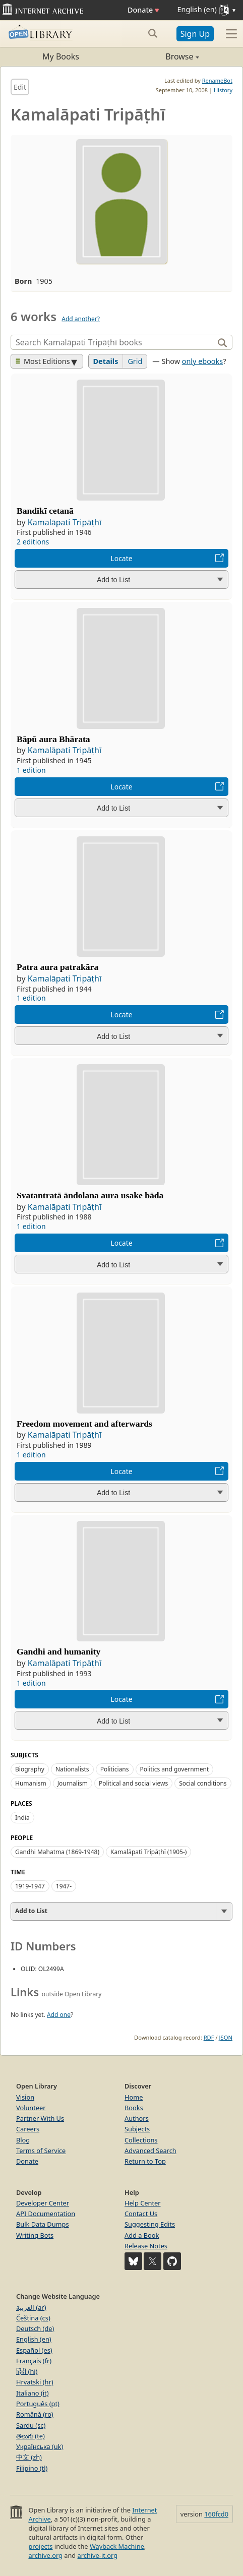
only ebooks (202, 361)
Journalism (72, 1783)
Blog (23, 2139)
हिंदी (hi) (26, 2371)
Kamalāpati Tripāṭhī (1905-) (148, 1852)
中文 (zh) (29, 2457)
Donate (143, 10)
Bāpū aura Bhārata (53, 739)
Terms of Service (41, 2150)
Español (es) (34, 2350)
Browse (160, 56)
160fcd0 (216, 2514)
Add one (59, 2014)
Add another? (81, 319)
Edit (20, 87)
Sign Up (195, 33)
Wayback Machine (117, 2546)
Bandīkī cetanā (45, 511)
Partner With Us (40, 2118)
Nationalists (72, 1769)
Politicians (114, 1769)
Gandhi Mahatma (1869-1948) (57, 1852)
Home (134, 2097)
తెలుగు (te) (30, 2435)
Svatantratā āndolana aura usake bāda (90, 1195)
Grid (135, 361)
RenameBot (217, 80)
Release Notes (146, 2245)
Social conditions (202, 1783)
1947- (64, 1886)
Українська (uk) (39, 2446)
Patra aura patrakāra (57, 967)
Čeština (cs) (33, 2317)
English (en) (33, 2339)
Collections (141, 2139)
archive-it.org (98, 2555)
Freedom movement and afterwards (84, 1424)
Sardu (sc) (30, 2425)
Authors (137, 2118)
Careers (27, 2128)
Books (134, 2107)
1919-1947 (30, 1886)
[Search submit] (153, 33)
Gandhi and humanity (58, 1651)
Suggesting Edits (150, 2224)
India (22, 1817)
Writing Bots (34, 2235)
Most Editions (43, 361)
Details (105, 361)
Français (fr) (33, 2360)
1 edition (31, 770)
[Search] (113, 342)
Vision (25, 2097)
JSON (225, 2037)
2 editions (33, 541)
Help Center (143, 2202)
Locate (121, 558)
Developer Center (42, 2202)
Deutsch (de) (35, 2328)
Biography (29, 1769)
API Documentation (45, 2213)
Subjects (137, 2128)
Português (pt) (37, 2403)
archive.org (45, 2555)
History (223, 90)
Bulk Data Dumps (42, 2224)
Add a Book (142, 2235)
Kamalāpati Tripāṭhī (64, 522)
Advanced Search (150, 2150)
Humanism (30, 1783)
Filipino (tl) (31, 2468)
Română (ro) (34, 2414)
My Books (60, 56)
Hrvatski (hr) (34, 2381)
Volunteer (31, 2107)
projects (40, 2546)
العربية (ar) (31, 2307)
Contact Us (141, 2213)
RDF (209, 2037)
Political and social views (133, 1783)
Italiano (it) (32, 2393)
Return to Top (145, 2161)
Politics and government (174, 1769)
